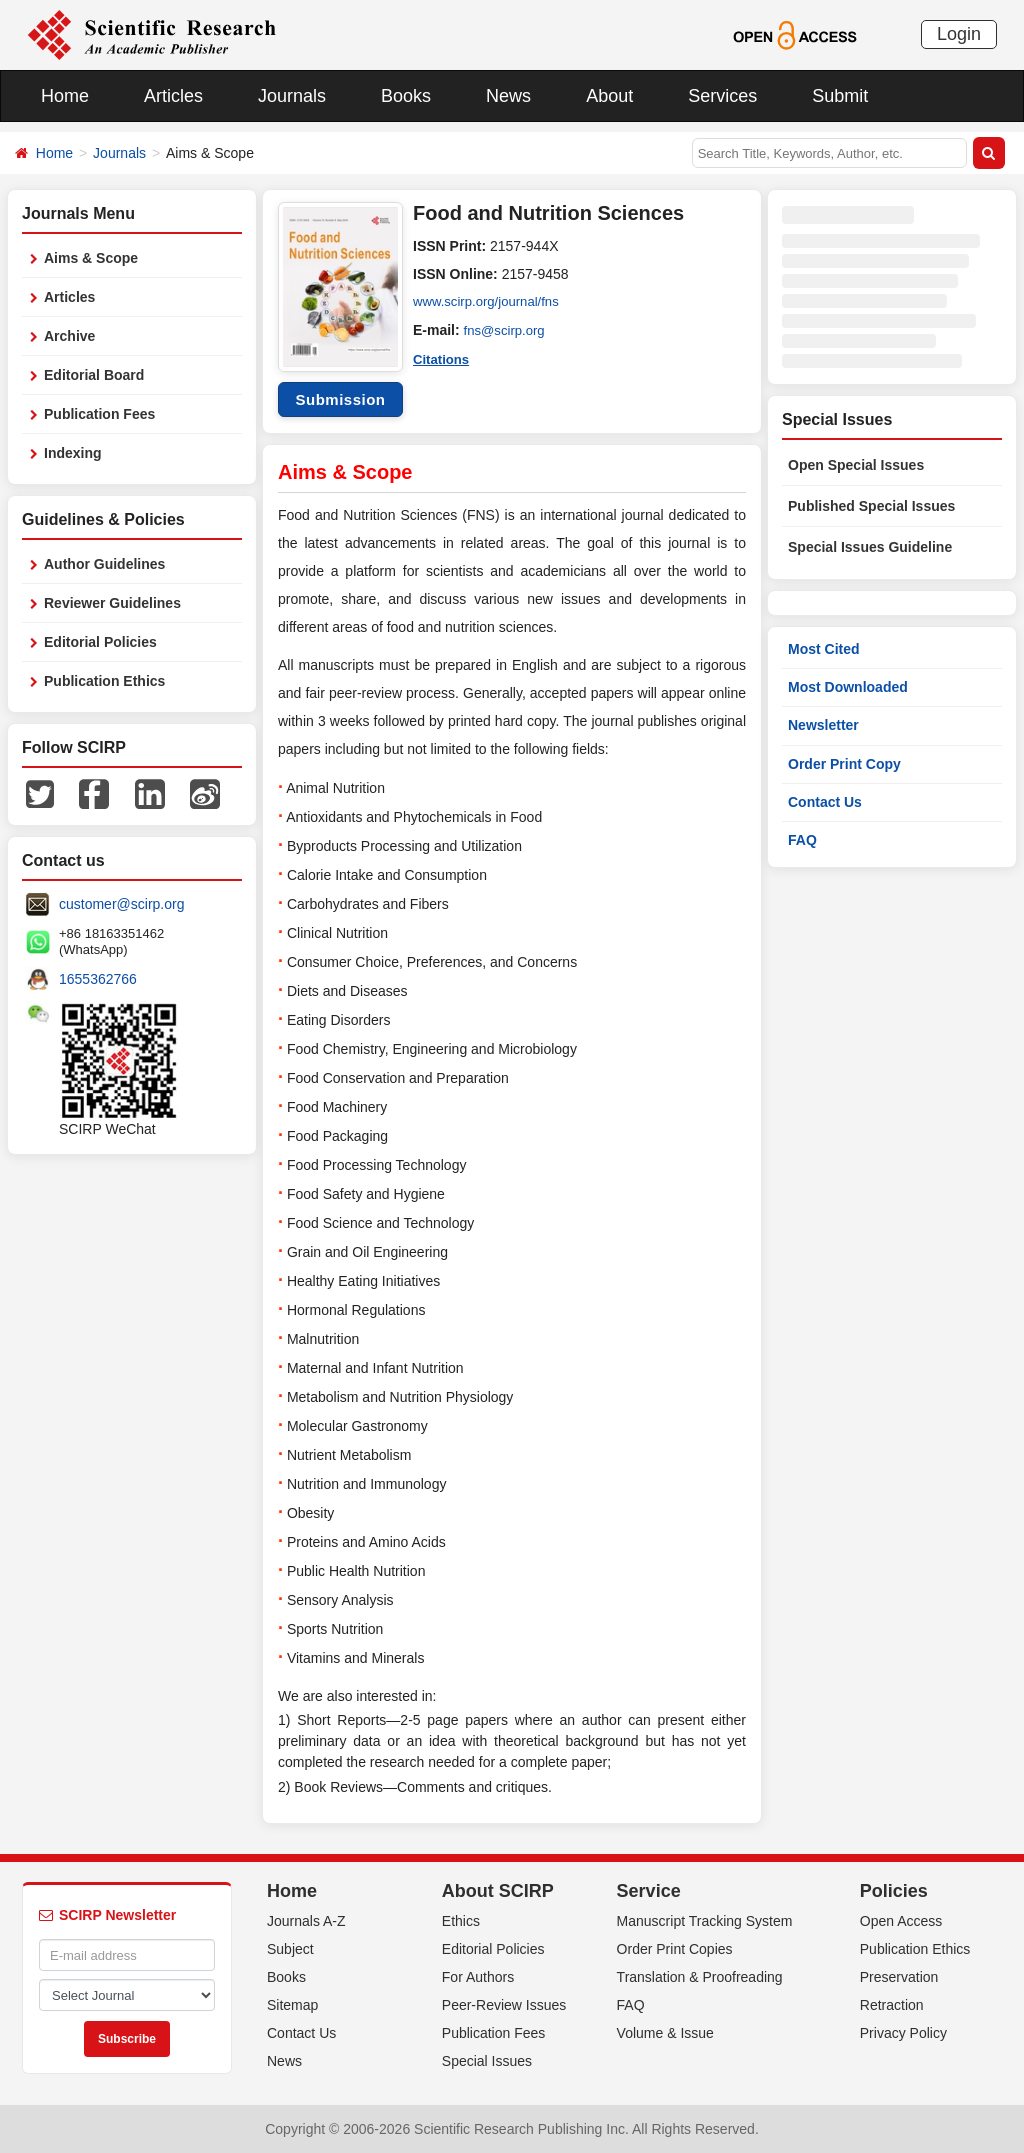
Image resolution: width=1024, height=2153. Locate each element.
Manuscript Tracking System (705, 1921)
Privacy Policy (903, 2033)
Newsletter (823, 725)
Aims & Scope (91, 258)
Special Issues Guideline (870, 547)
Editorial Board (94, 375)
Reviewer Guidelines (112, 603)
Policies (894, 1891)
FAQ (802, 840)
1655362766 (98, 979)
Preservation (899, 1977)
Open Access (901, 1921)
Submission (340, 399)
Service (649, 1891)
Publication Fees (99, 414)
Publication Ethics (104, 681)
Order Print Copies (675, 1949)
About (609, 96)
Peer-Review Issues (504, 2005)
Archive (69, 336)
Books (406, 96)
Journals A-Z (306, 1921)
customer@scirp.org (121, 904)
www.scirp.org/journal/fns (491, 302)
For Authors (478, 1977)
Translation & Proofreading (700, 1977)
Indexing (73, 453)
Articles (173, 96)
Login (959, 34)
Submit (840, 96)
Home (65, 96)
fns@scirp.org (507, 330)
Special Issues (487, 2061)
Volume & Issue (665, 2033)
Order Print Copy (844, 764)
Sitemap (292, 2005)
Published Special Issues (871, 506)
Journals (292, 96)
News (508, 96)
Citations (443, 358)
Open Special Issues (856, 465)
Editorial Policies (100, 642)
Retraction (892, 2005)
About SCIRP (498, 1891)
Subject (290, 1949)
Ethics (461, 1921)
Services (722, 96)
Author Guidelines (104, 564)
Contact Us (825, 802)
